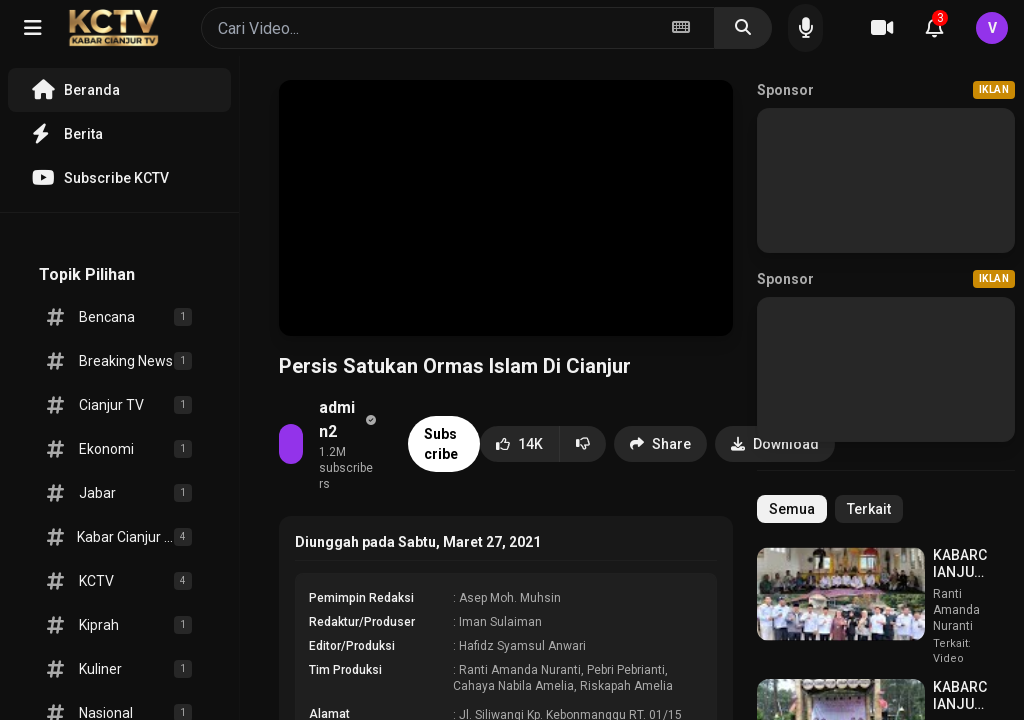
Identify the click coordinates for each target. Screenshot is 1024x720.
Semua (792, 509)
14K (519, 444)
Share (660, 444)
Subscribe (441, 444)
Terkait (869, 509)
